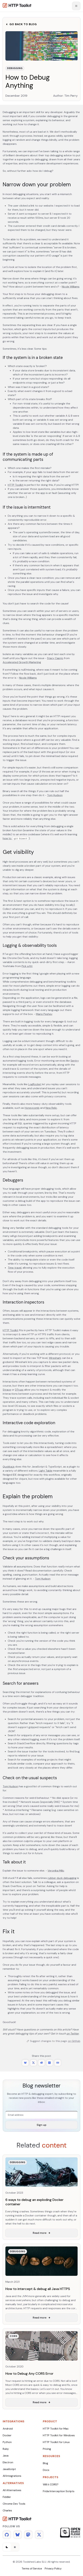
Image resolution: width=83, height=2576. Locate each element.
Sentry (75, 1060)
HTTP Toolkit (15, 485)
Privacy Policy (53, 2568)
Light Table (45, 1470)
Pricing (47, 2449)
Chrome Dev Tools (14, 2503)
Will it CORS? (50, 2484)
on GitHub (74, 2041)
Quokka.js (9, 1466)
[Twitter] (39, 2535)
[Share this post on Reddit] (41, 2062)
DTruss (19, 1389)
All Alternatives (12, 2490)
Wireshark (55, 1358)
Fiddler (7, 2497)
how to (16, 838)
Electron (8, 2462)
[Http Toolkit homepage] (17, 6)
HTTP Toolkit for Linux (56, 2442)
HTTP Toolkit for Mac (56, 2428)
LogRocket (34, 1084)
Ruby (6, 2449)
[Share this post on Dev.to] (57, 2062)
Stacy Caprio (55, 658)
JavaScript (9, 2469)
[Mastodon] (28, 2535)
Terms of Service (32, 2568)
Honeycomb (32, 1108)
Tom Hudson (55, 795)
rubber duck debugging (62, 1878)
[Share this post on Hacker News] (49, 2062)
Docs (46, 2470)
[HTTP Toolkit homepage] (41, 2519)
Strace (7, 1389)
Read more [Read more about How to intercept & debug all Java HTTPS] (41, 2317)
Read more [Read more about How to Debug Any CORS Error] (41, 2402)
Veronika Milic (56, 1870)
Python (7, 2442)
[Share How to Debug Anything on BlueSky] (25, 2062)
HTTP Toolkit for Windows (59, 2435)
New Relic (51, 1108)
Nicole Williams (70, 286)
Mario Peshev (44, 1014)
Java (5, 2455)
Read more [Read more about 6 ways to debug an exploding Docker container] (41, 2233)
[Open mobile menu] (76, 6)
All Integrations (12, 2476)
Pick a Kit (27, 966)
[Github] (7, 2535)
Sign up (41, 2125)
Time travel (14, 1267)
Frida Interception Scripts (58, 2491)
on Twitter (72, 2033)
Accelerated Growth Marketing (22, 662)
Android (8, 2428)
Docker (7, 2435)
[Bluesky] (17, 2535)
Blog (45, 2463)
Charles (7, 2510)
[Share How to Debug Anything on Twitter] (33, 2062)
